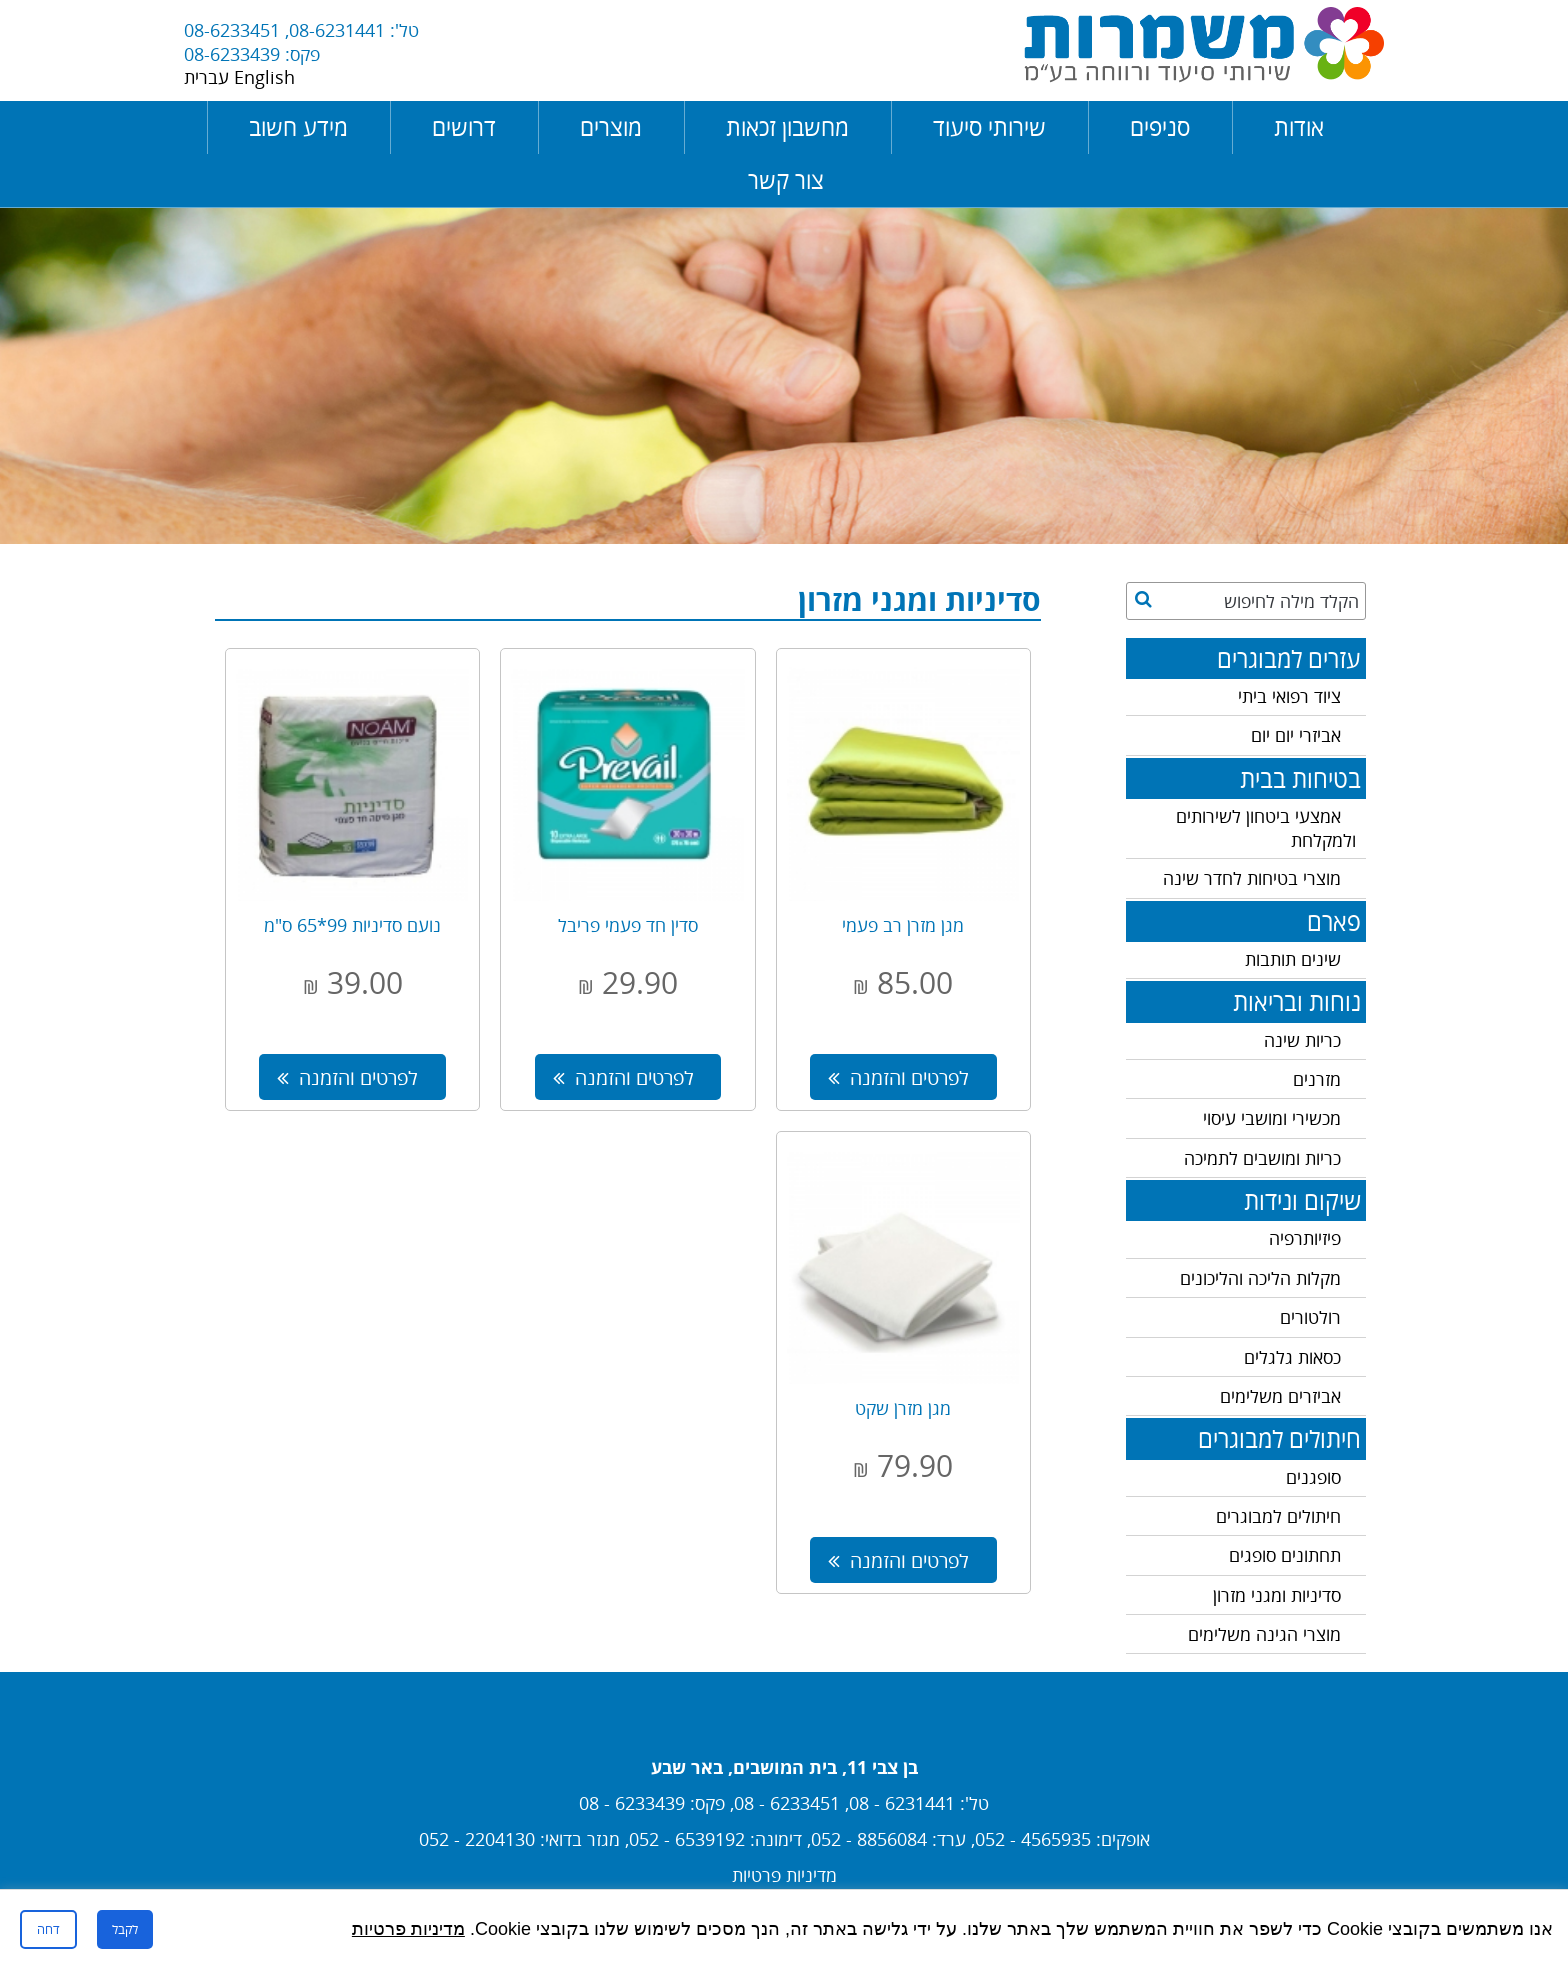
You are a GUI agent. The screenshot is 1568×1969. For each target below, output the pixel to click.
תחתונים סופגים (1285, 1555)
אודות (1299, 127)
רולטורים (1310, 1317)
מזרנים (1317, 1079)
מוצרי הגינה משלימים (1264, 1634)
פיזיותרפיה (1305, 1238)
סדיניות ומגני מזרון (1277, 1595)
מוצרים (611, 127)
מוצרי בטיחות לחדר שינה (1252, 878)
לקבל (125, 1929)
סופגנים (1313, 1477)
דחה (48, 1929)
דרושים (464, 127)
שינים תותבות (1293, 959)
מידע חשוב (298, 127)
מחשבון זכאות (787, 127)
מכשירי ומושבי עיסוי (1272, 1118)
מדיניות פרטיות (784, 1875)
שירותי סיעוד (989, 127)
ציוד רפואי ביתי (1289, 696)
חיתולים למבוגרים (1278, 1516)
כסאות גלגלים (1292, 1357)
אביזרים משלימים (1280, 1396)
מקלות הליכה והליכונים (1260, 1278)
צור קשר (786, 180)
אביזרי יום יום (1296, 735)
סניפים (1160, 127)
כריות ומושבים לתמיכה (1262, 1158)
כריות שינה (1302, 1040)
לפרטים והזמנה (898, 1077)
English (264, 77)
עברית (209, 77)
